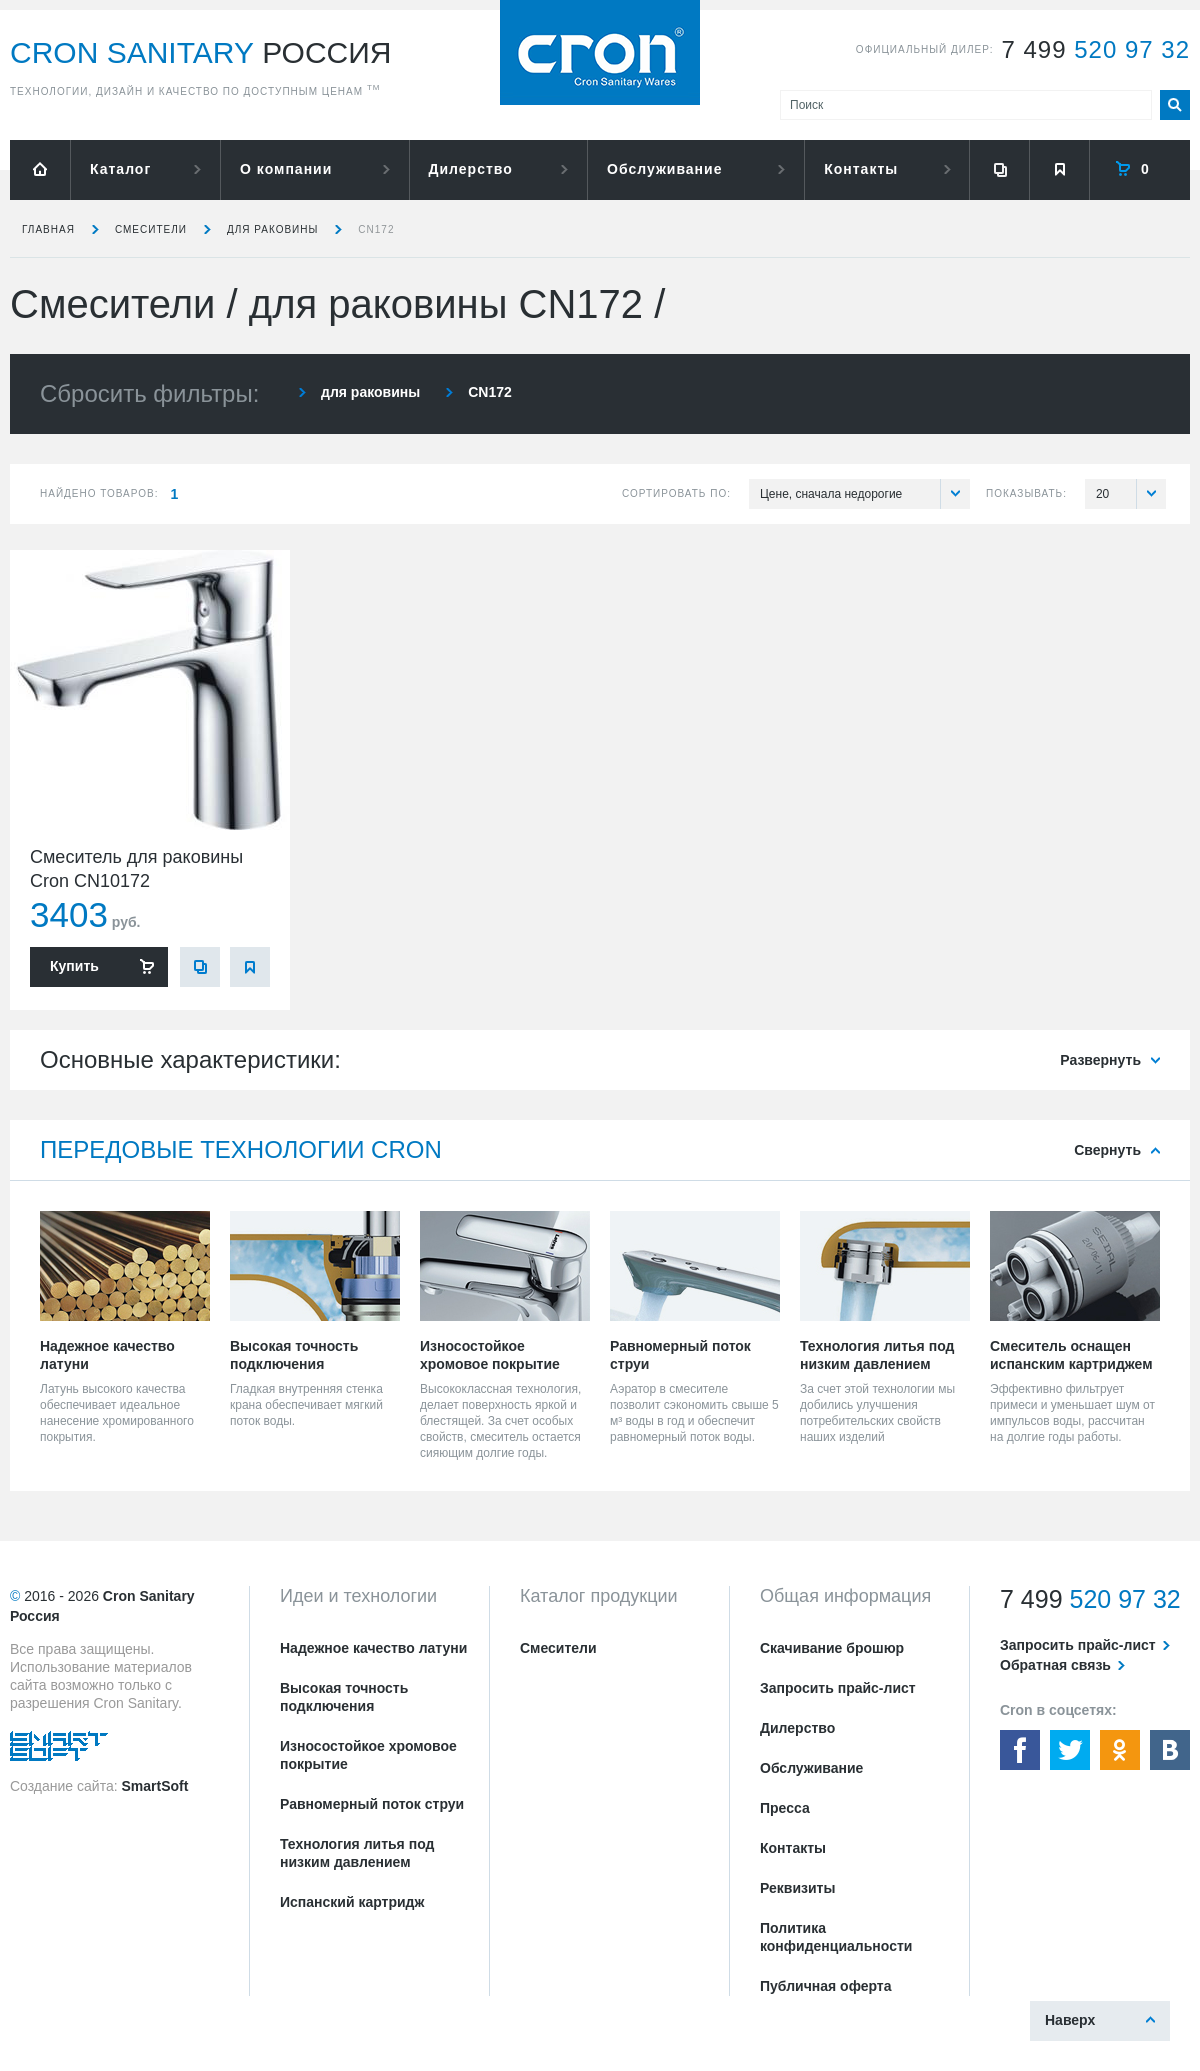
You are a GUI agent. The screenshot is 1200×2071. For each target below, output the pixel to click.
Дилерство (471, 169)
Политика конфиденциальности (836, 1937)
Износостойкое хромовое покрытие (368, 1755)
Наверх (1070, 2020)
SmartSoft (154, 1786)
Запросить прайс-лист (838, 1688)
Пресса (785, 1808)
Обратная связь (1055, 1665)
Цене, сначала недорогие (865, 494)
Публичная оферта (826, 1986)
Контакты (861, 169)
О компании (286, 169)
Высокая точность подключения (344, 1697)
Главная (48, 229)
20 (1131, 494)
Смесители (151, 229)
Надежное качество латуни (373, 1648)
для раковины (272, 229)
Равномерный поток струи (372, 1804)
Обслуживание (664, 169)
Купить (74, 966)
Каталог (120, 169)
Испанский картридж (352, 1902)
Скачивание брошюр (832, 1648)
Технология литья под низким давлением (357, 1853)
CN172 (376, 229)
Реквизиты (797, 1888)
